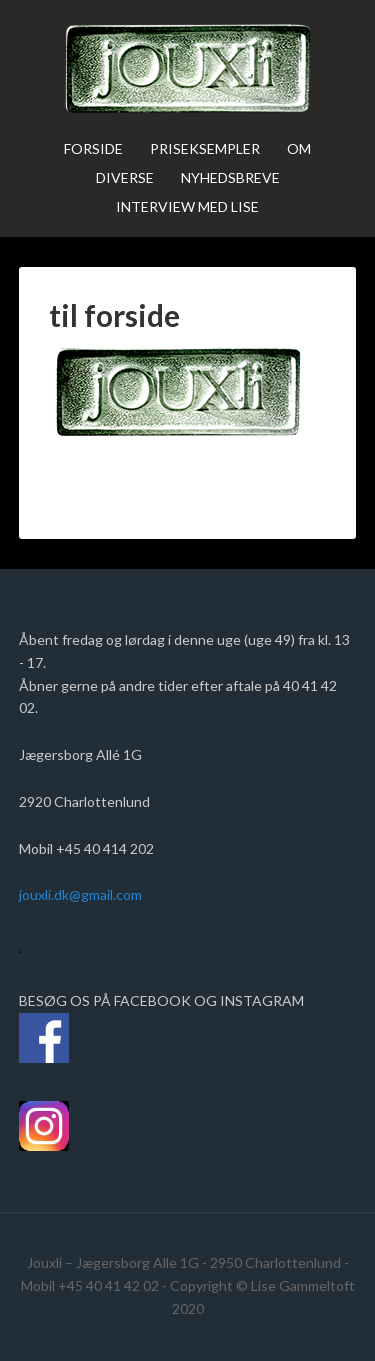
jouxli (188, 70)
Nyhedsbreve (230, 177)
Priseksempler (205, 148)
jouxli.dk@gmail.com (83, 894)
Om (299, 148)
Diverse (125, 177)
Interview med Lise (187, 206)
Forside (93, 148)
